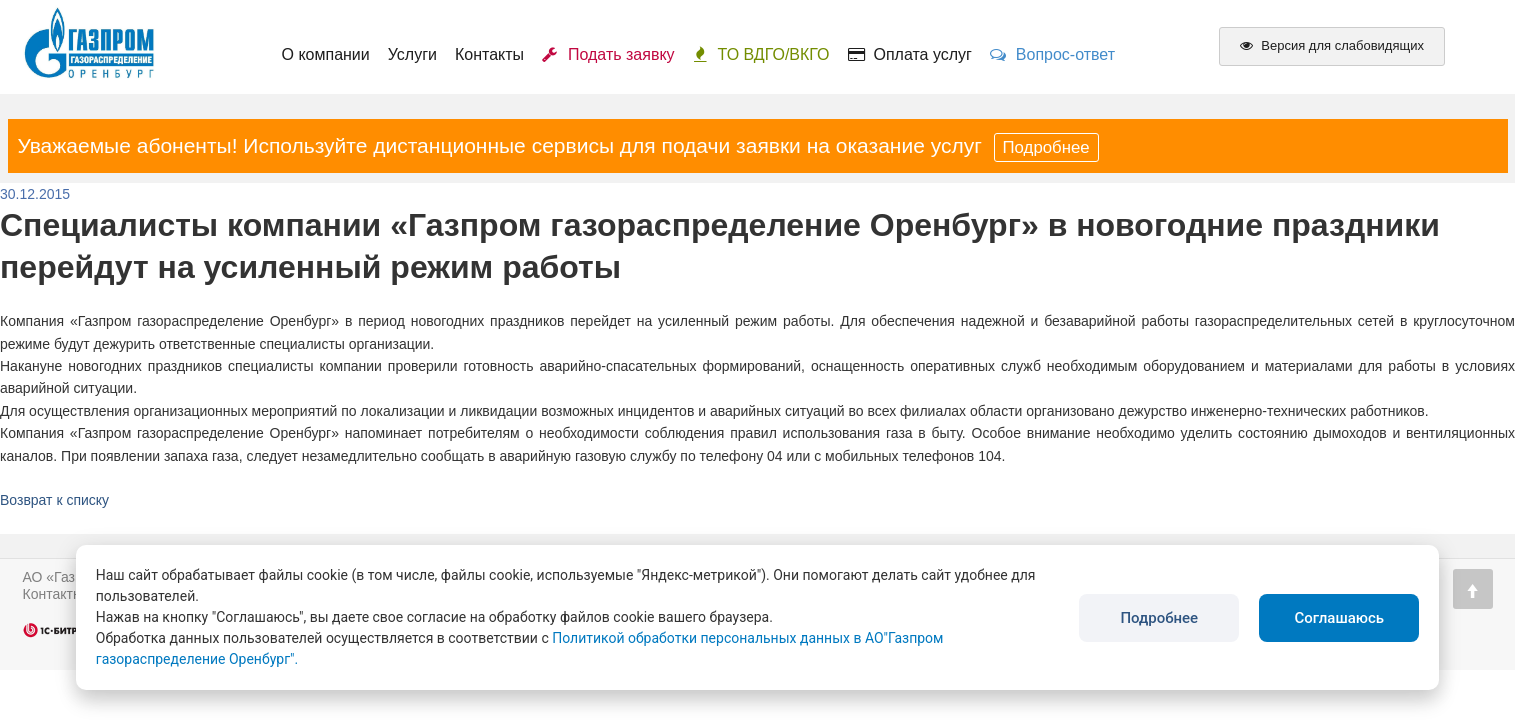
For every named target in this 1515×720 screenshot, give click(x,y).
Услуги (412, 54)
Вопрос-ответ (1052, 54)
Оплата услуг (910, 54)
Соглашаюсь (1339, 618)
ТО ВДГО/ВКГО (761, 54)
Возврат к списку (54, 500)
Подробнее (1046, 147)
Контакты (489, 54)
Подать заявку (608, 54)
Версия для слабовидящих (1332, 45)
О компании (326, 54)
